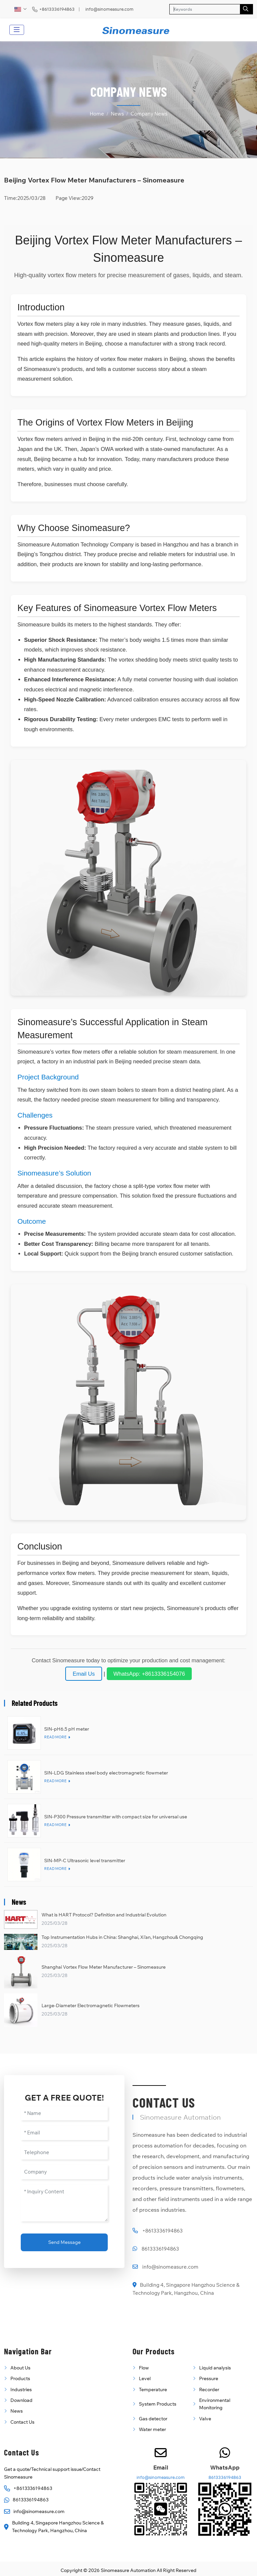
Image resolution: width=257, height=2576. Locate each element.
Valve (205, 2419)
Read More (55, 1737)
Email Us (84, 1674)
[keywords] (204, 9)
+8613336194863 (57, 9)
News (16, 2411)
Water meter (152, 2429)
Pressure (208, 2378)
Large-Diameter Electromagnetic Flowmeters (90, 2005)
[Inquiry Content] (64, 2203)
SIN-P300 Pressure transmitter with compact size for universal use (115, 1817)
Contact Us (22, 2422)
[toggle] (16, 30)
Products (20, 2378)
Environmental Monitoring (214, 2404)
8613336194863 (160, 2249)
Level (145, 2378)
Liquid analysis (215, 2368)
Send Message (64, 2242)
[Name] (64, 2113)
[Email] (64, 2133)
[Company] (64, 2172)
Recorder (209, 2389)
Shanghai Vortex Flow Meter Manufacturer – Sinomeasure (103, 1967)
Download (21, 2400)
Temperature (153, 2389)
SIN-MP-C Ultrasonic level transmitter (84, 1861)
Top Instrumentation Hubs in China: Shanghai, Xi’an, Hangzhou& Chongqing (122, 1937)
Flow (144, 2368)
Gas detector (153, 2419)
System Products (157, 2404)
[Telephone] (64, 2152)
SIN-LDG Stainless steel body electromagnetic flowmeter (106, 1773)
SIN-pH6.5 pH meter (66, 1729)
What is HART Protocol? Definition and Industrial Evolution (103, 1915)
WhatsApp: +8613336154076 (149, 1674)
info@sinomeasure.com (109, 9)
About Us (20, 2368)
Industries (21, 2389)
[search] (246, 9)
